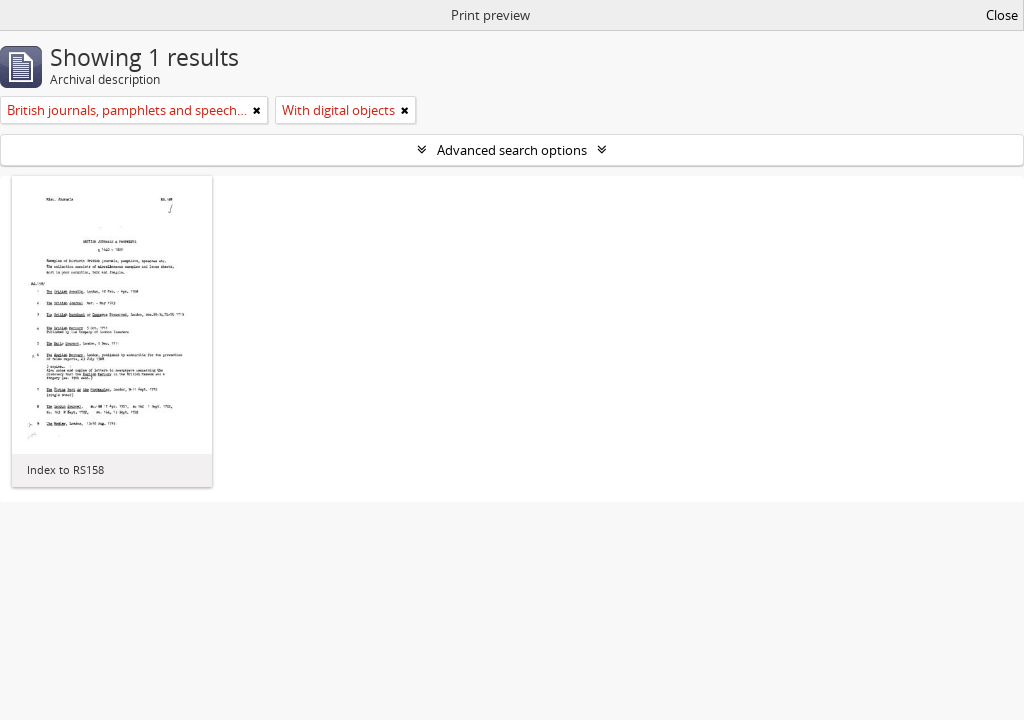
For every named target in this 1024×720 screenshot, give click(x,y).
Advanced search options (512, 150)
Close (1002, 15)
